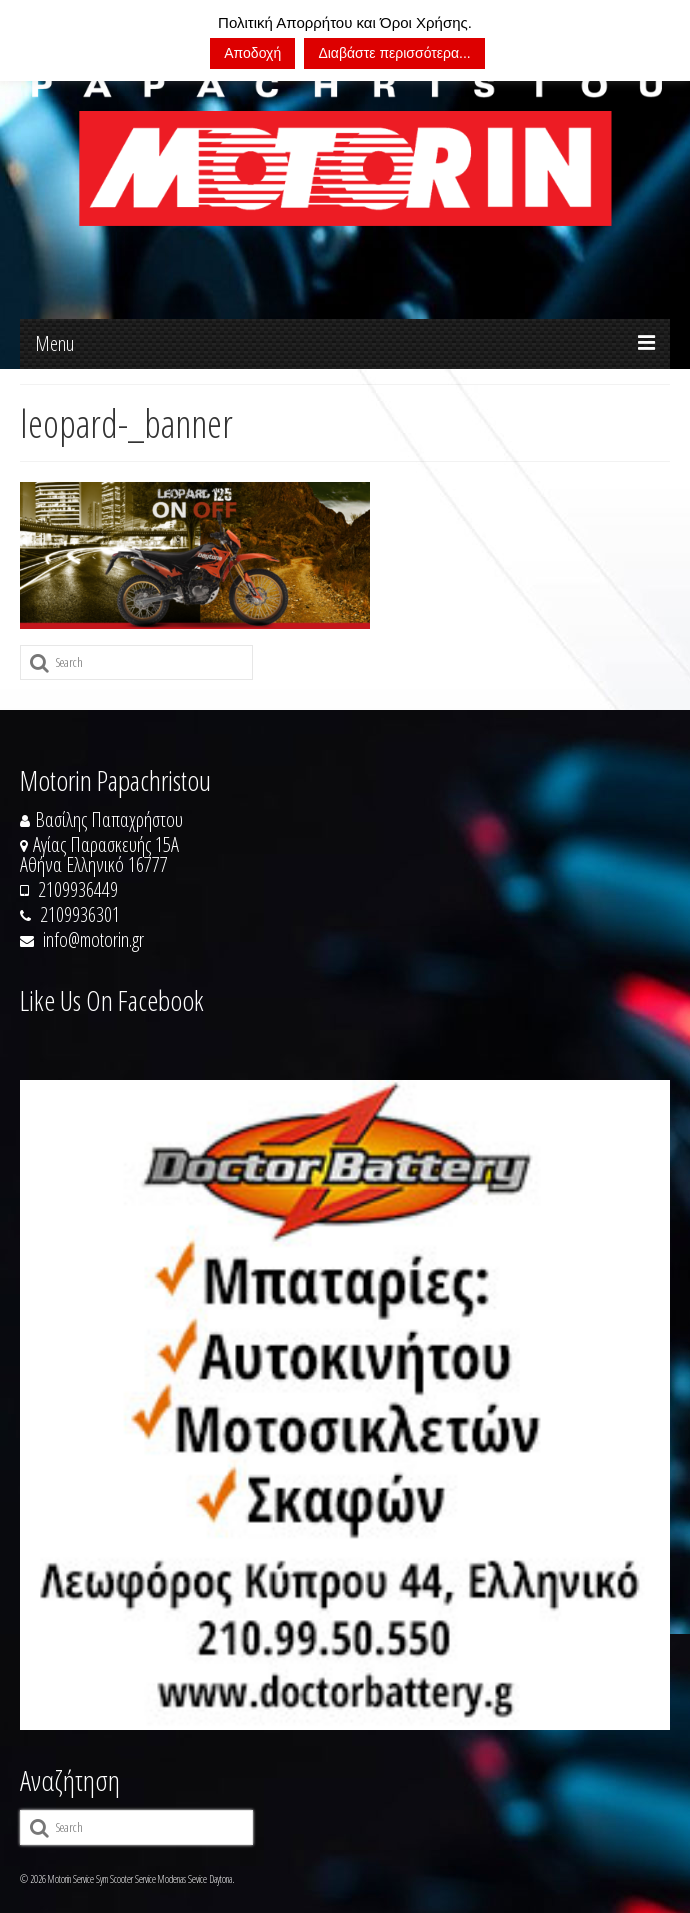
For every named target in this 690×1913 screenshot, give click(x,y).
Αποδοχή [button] (252, 53)
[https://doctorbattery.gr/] (345, 1405)
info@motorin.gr (82, 939)
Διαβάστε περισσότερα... (394, 53)
